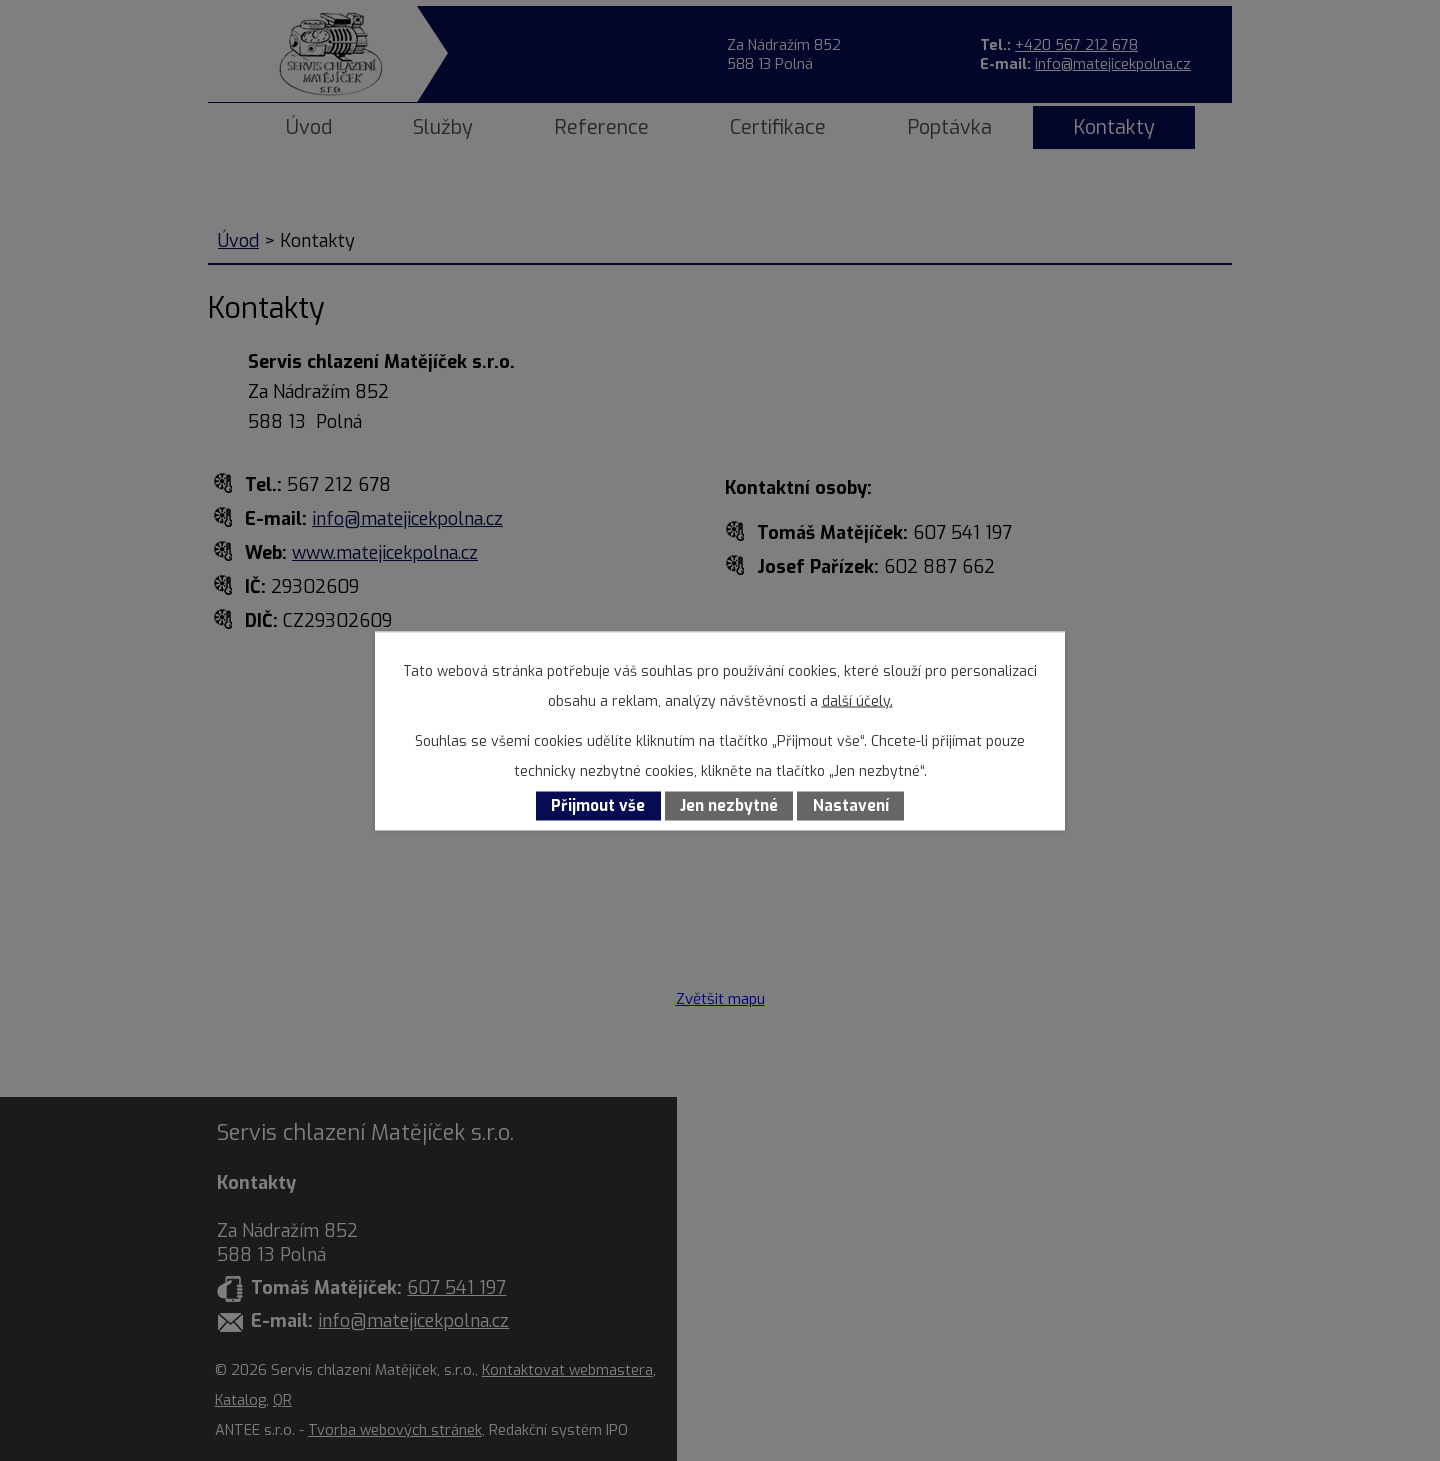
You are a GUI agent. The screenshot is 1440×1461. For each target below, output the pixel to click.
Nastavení (851, 806)
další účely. (857, 700)
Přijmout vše (598, 806)
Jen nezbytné (729, 806)
